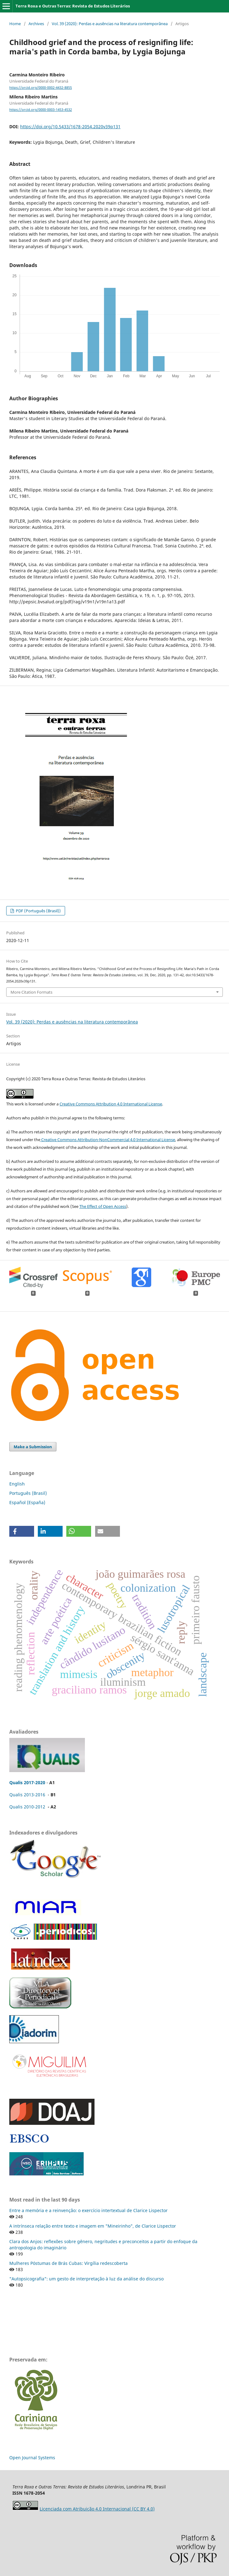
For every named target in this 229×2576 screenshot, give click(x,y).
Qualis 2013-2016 (27, 1795)
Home (15, 23)
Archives (36, 23)
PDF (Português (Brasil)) (38, 911)
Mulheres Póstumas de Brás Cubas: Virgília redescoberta (68, 2263)
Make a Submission (33, 1446)
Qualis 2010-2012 (27, 1807)
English (17, 1484)
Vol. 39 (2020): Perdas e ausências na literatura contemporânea (110, 23)
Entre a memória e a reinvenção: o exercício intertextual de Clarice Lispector (88, 2210)
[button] (21, 1531)
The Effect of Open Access (102, 1206)
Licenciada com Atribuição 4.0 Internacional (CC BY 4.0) (97, 2509)
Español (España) (27, 1502)
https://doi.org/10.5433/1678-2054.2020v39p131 (70, 126)
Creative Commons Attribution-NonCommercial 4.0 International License (107, 1139)
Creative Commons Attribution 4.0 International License (110, 1104)
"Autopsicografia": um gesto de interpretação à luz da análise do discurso (86, 2279)
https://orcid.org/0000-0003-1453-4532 (40, 109)
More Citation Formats (31, 992)
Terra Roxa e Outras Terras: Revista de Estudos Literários (72, 6)
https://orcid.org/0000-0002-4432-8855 (40, 87)
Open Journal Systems (32, 2457)
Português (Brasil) (28, 1493)
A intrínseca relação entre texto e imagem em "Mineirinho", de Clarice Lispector (92, 2226)
